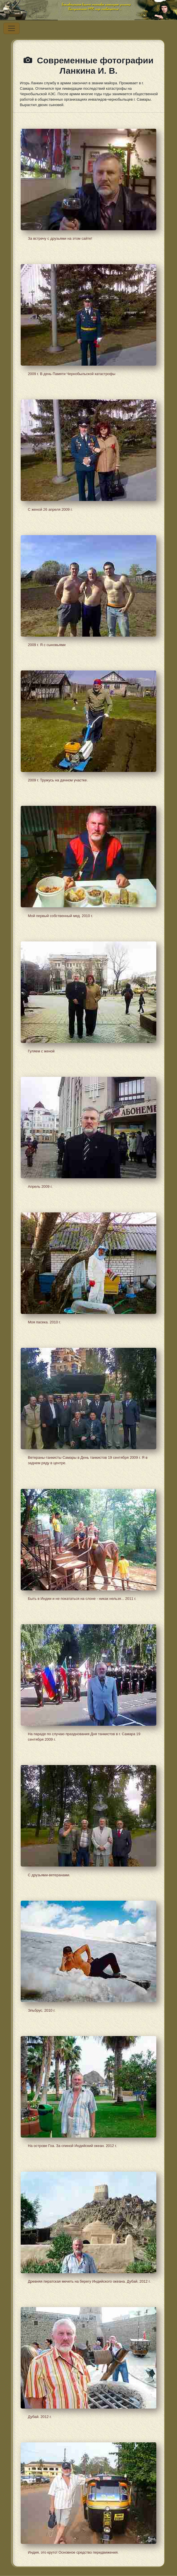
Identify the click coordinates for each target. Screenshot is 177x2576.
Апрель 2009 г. (40, 1186)
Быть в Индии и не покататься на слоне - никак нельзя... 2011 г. (82, 1598)
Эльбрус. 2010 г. (41, 2010)
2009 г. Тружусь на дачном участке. (58, 780)
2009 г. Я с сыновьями (47, 645)
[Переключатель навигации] (11, 28)
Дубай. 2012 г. (40, 2417)
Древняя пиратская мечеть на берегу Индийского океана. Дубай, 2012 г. (89, 2281)
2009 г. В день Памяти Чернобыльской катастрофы (71, 374)
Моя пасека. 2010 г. (44, 1322)
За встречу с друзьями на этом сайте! (60, 238)
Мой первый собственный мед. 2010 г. (60, 916)
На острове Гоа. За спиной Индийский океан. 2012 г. (72, 2146)
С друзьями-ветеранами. (49, 1875)
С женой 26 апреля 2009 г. (50, 509)
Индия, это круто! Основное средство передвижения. (73, 2552)
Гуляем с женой (41, 1051)
